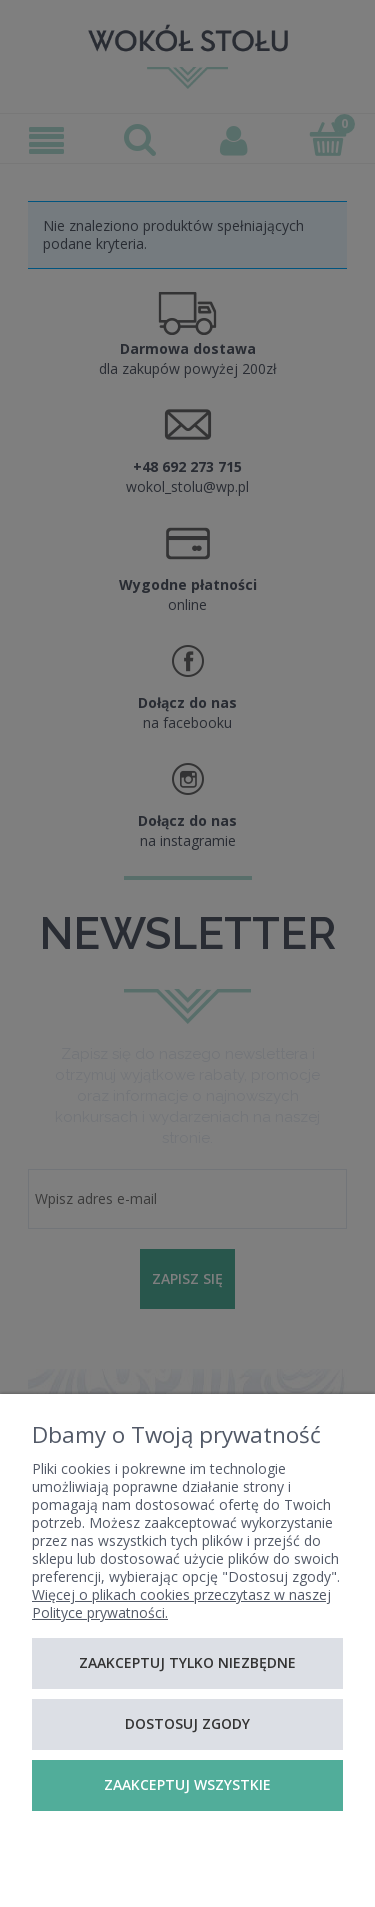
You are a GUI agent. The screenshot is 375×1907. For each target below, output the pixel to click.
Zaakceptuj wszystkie (187, 1784)
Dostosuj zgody (187, 1723)
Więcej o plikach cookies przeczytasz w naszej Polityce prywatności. (181, 1603)
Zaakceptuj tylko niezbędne (187, 1662)
